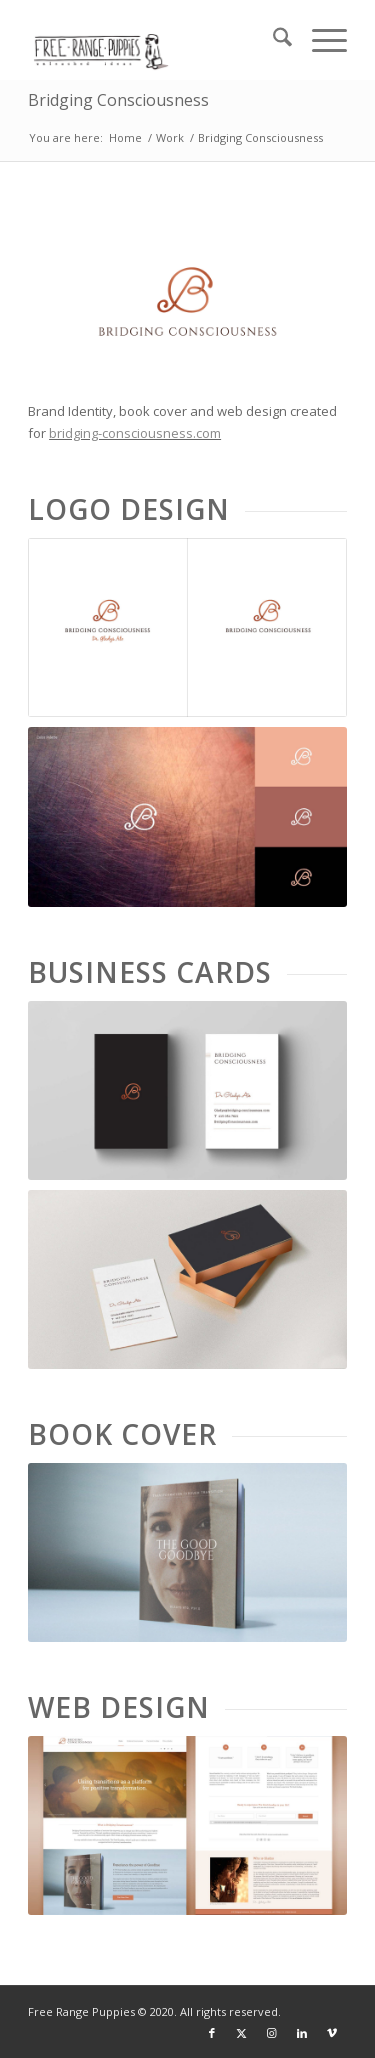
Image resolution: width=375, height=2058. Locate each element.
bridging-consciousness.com (135, 433)
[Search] (272, 40)
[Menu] (319, 40)
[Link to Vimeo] (332, 2033)
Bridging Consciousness (118, 100)
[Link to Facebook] (212, 2033)
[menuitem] (272, 40)
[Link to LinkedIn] (302, 2033)
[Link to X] (242, 2033)
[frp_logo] (155, 40)
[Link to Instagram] (272, 2033)
